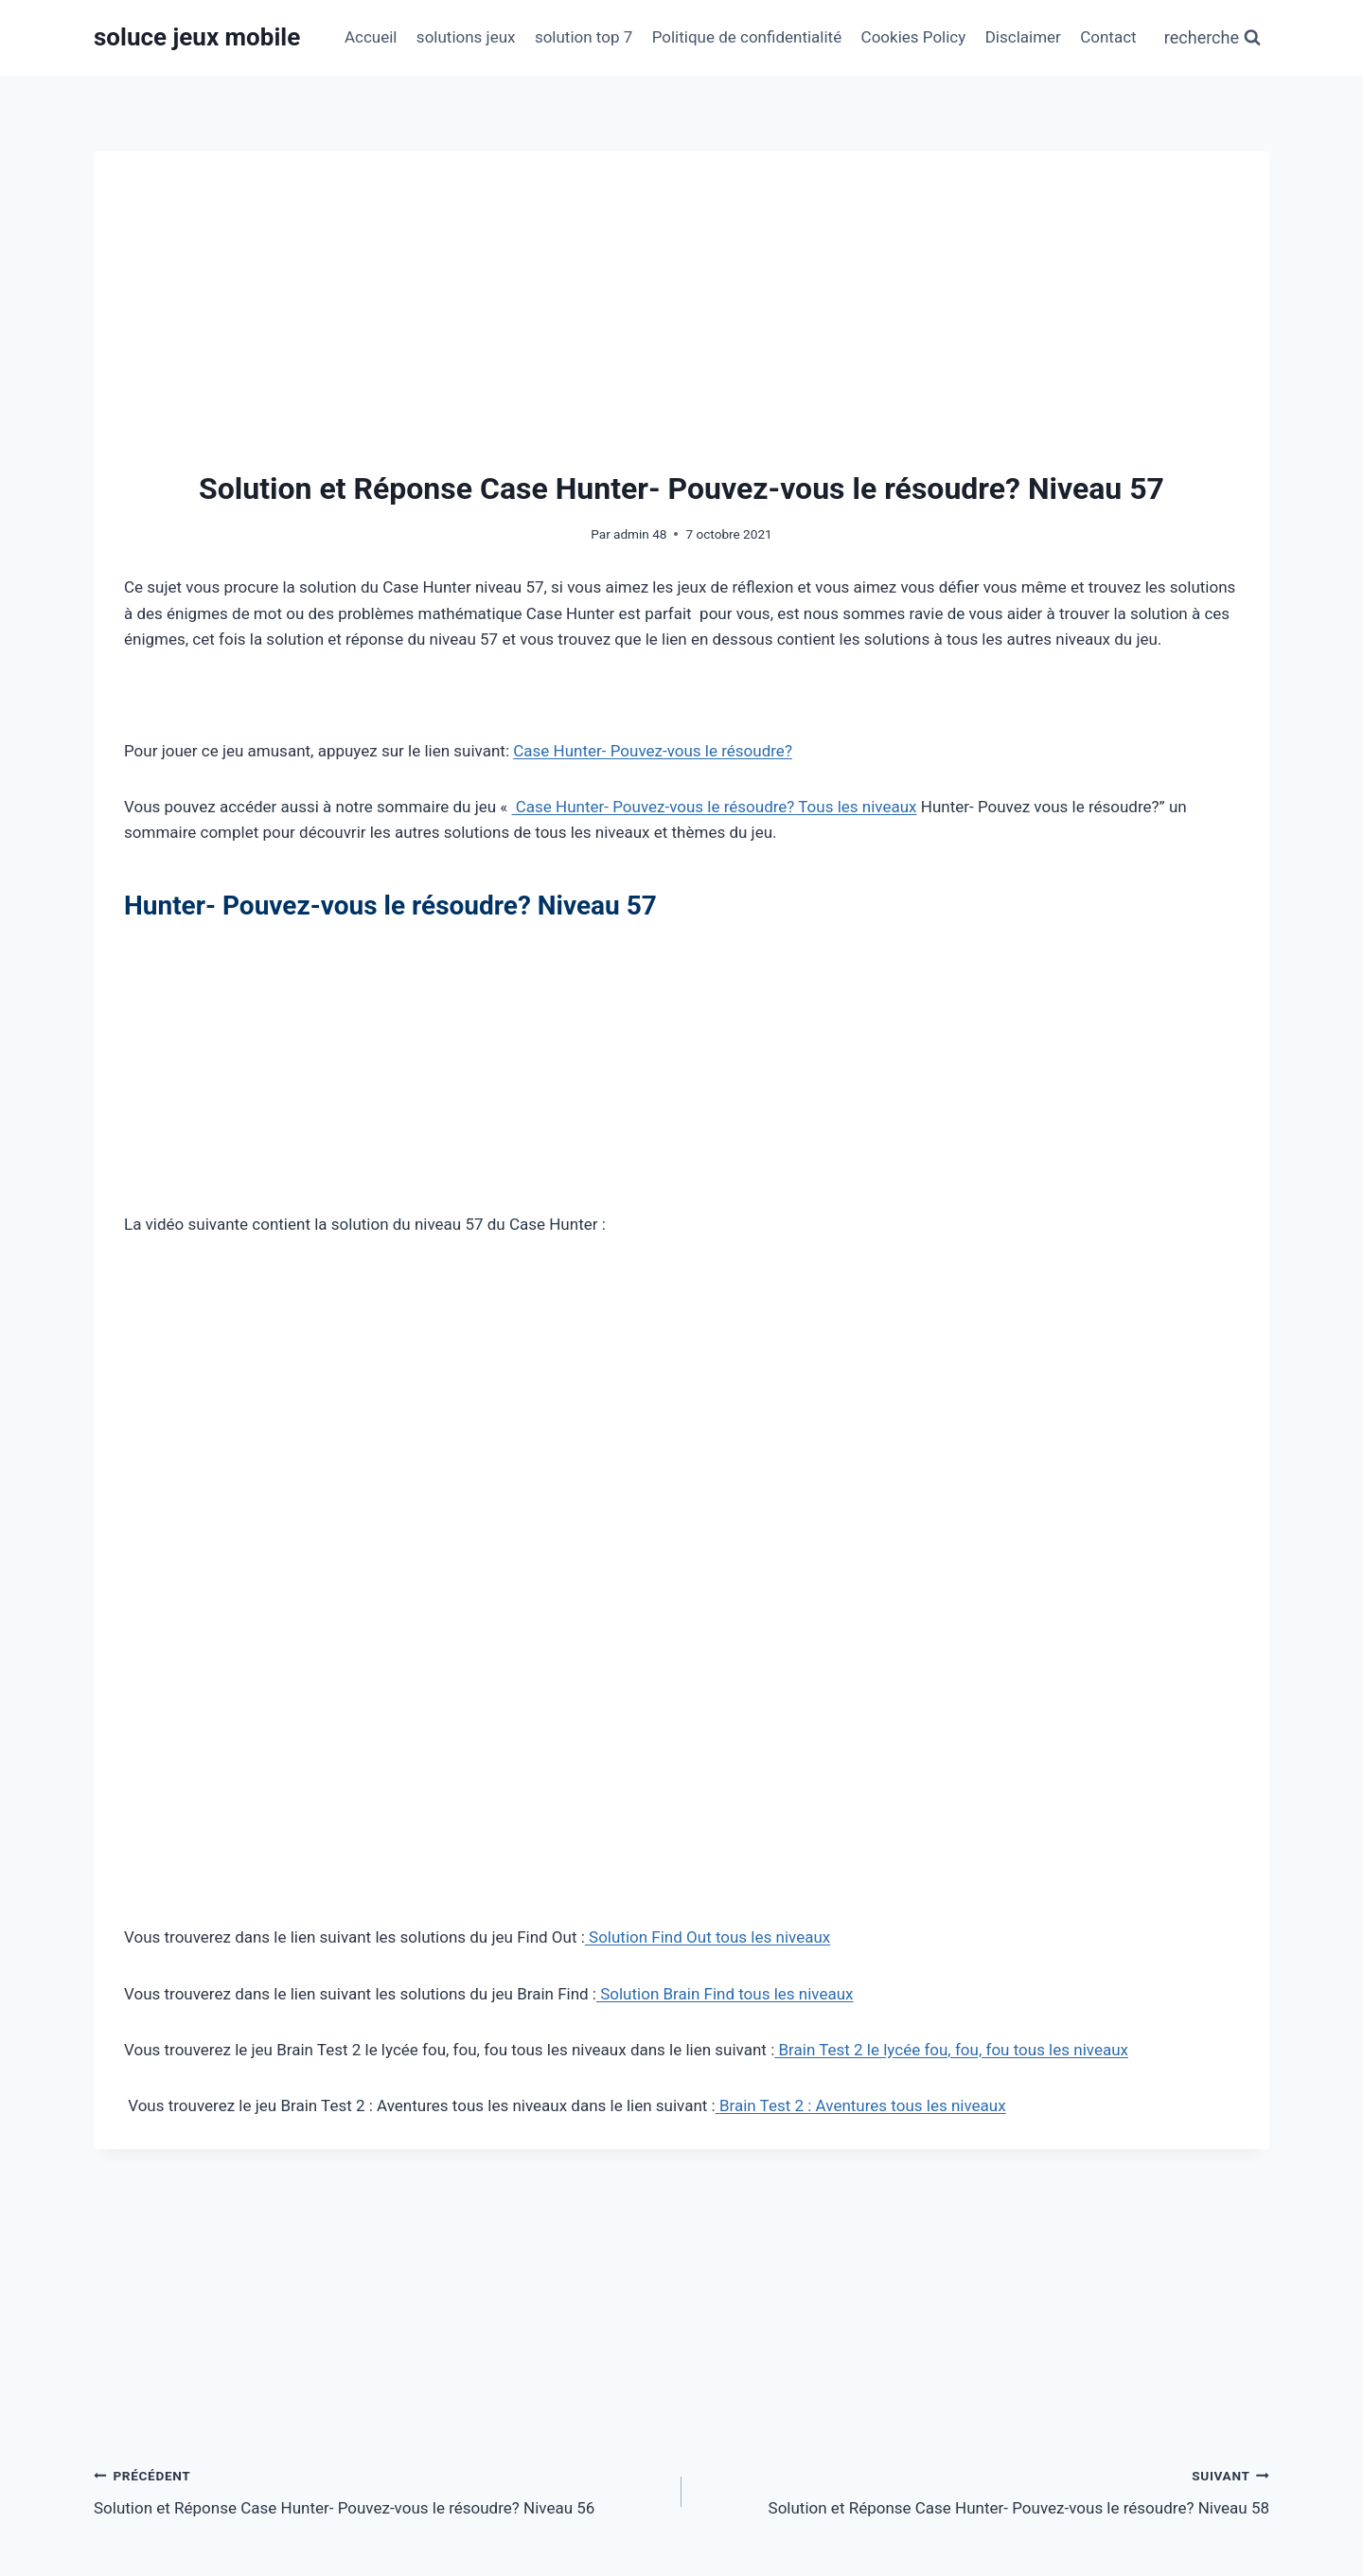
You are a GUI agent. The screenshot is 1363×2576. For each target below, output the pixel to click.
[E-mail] (682, 2407)
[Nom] (281, 2407)
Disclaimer (1023, 36)
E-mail (529, 2407)
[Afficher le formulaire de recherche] (1212, 38)
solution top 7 (583, 36)
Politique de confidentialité (747, 36)
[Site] (1081, 2407)
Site (915, 2407)
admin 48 (639, 534)
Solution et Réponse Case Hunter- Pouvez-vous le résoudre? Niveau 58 (983, 1945)
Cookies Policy (913, 36)
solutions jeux (466, 36)
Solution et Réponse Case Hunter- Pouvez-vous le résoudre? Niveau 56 (379, 1945)
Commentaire (156, 2150)
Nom (125, 2407)
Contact (1108, 36)
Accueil (371, 36)
